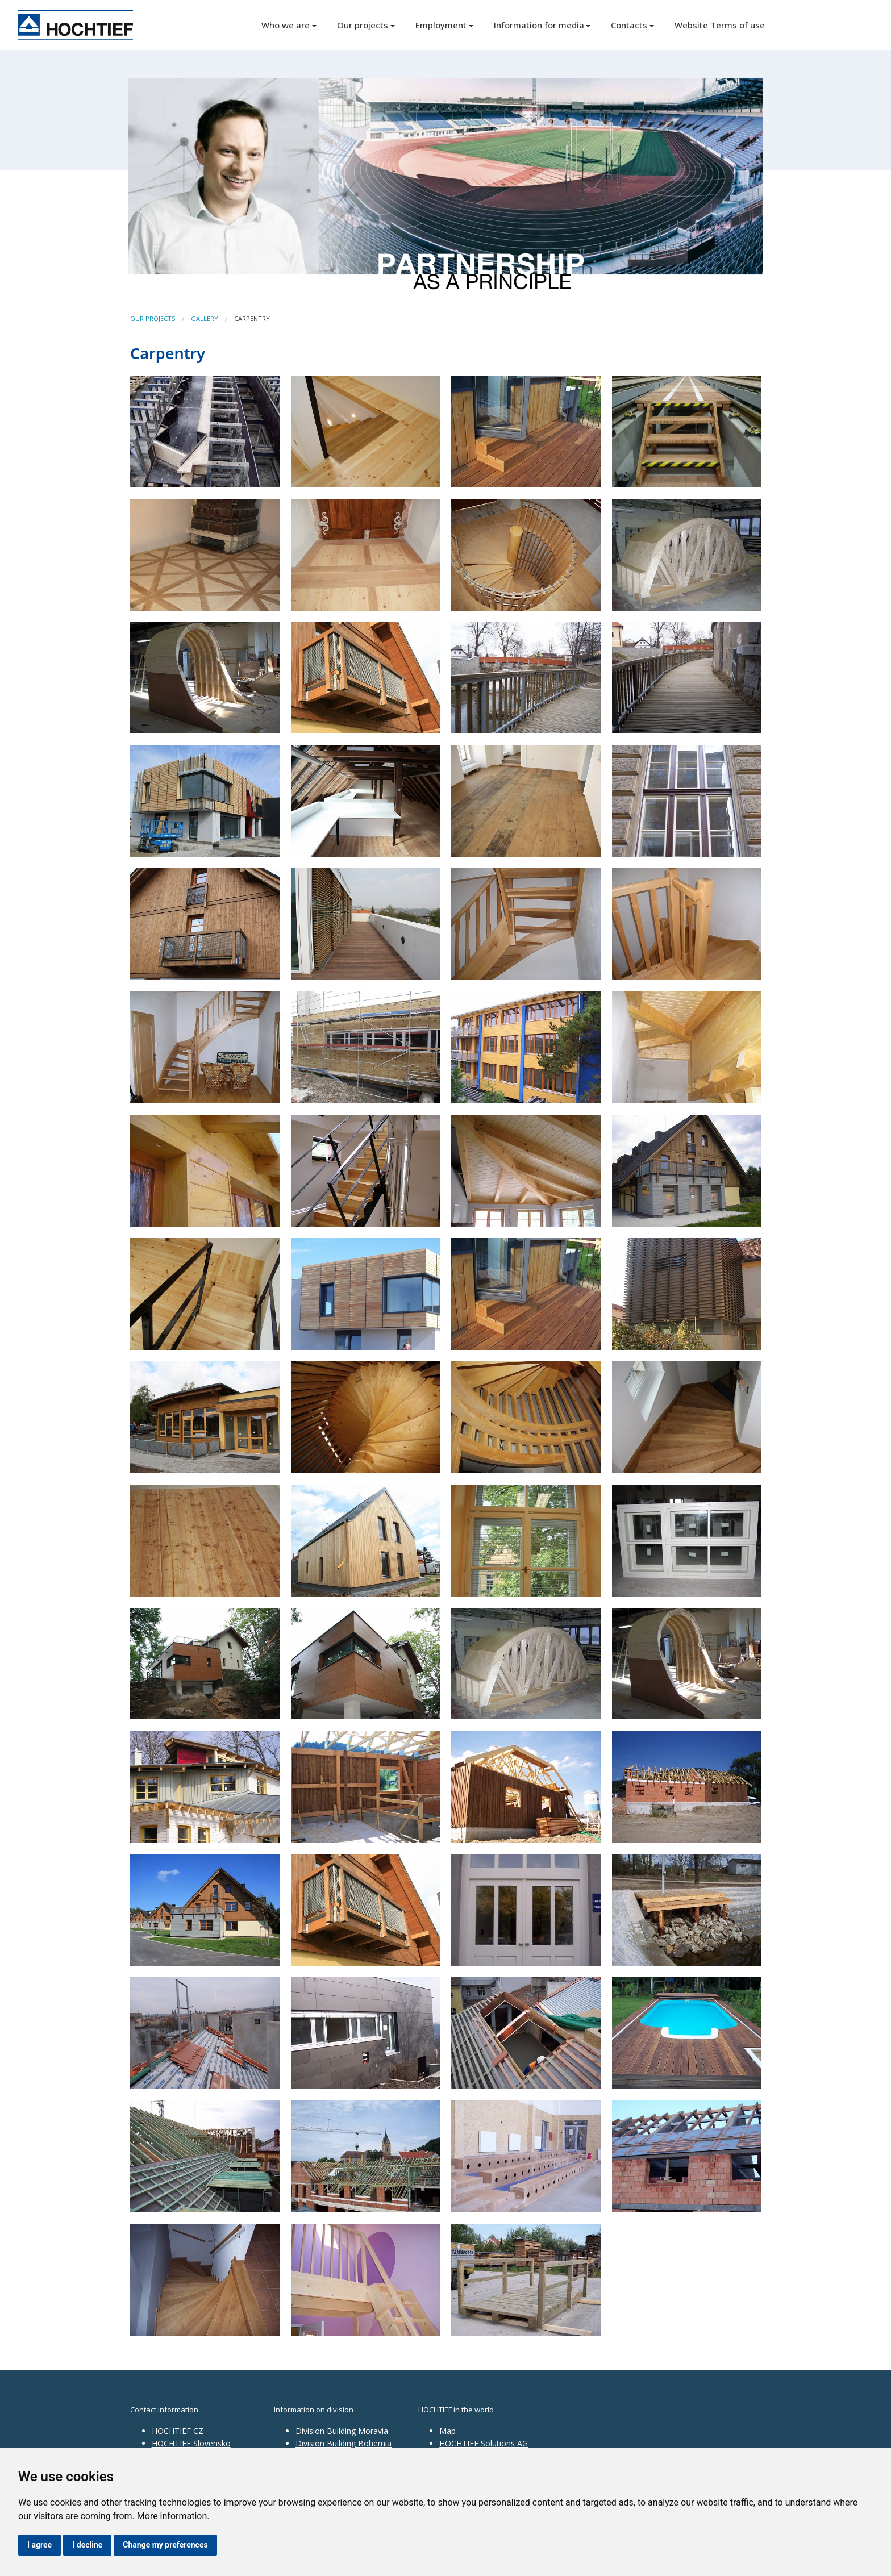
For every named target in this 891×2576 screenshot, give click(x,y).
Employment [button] (441, 25)
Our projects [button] (362, 25)
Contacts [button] (629, 25)
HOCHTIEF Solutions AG (483, 2443)
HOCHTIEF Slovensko (191, 2443)
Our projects (152, 318)
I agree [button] (39, 2544)
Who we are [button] (285, 25)
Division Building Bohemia (343, 2443)
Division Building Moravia (341, 2430)
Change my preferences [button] (165, 2544)
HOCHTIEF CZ (177, 2430)
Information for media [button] (539, 25)
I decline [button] (87, 2544)
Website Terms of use (720, 25)
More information (172, 2516)
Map (447, 2430)
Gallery (204, 318)
